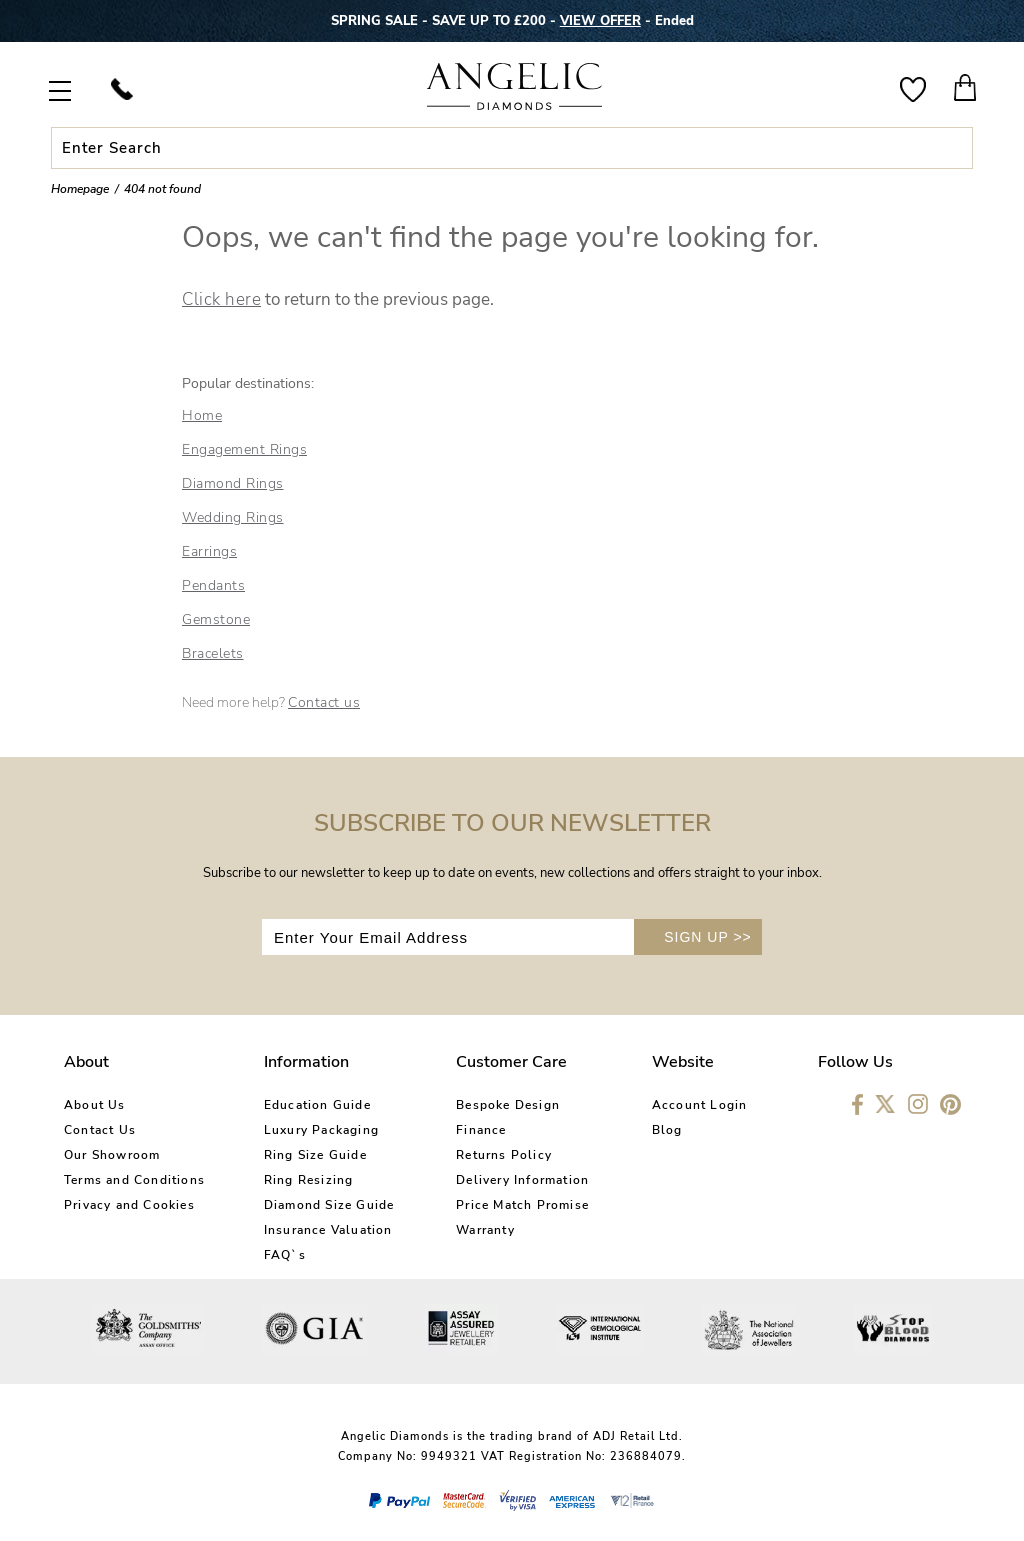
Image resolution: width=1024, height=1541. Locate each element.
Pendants (213, 585)
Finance (481, 1130)
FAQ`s (285, 1255)
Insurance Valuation (328, 1230)
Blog (667, 1130)
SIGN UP (708, 937)
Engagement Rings (244, 449)
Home (202, 415)
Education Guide (317, 1105)
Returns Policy (504, 1155)
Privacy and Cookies (129, 1205)
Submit (947, 148)
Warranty (485, 1230)
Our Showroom (112, 1155)
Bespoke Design (508, 1105)
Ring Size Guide (315, 1155)
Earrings (209, 551)
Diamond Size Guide (329, 1205)
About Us (95, 1105)
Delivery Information (522, 1180)
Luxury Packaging (321, 1130)
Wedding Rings (233, 517)
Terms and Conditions (134, 1180)
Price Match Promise (522, 1205)
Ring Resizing (309, 1180)
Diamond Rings (233, 483)
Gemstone (216, 619)
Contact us (324, 702)
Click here (221, 299)
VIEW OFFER (600, 21)
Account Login (700, 1105)
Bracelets (213, 653)
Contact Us (100, 1130)
